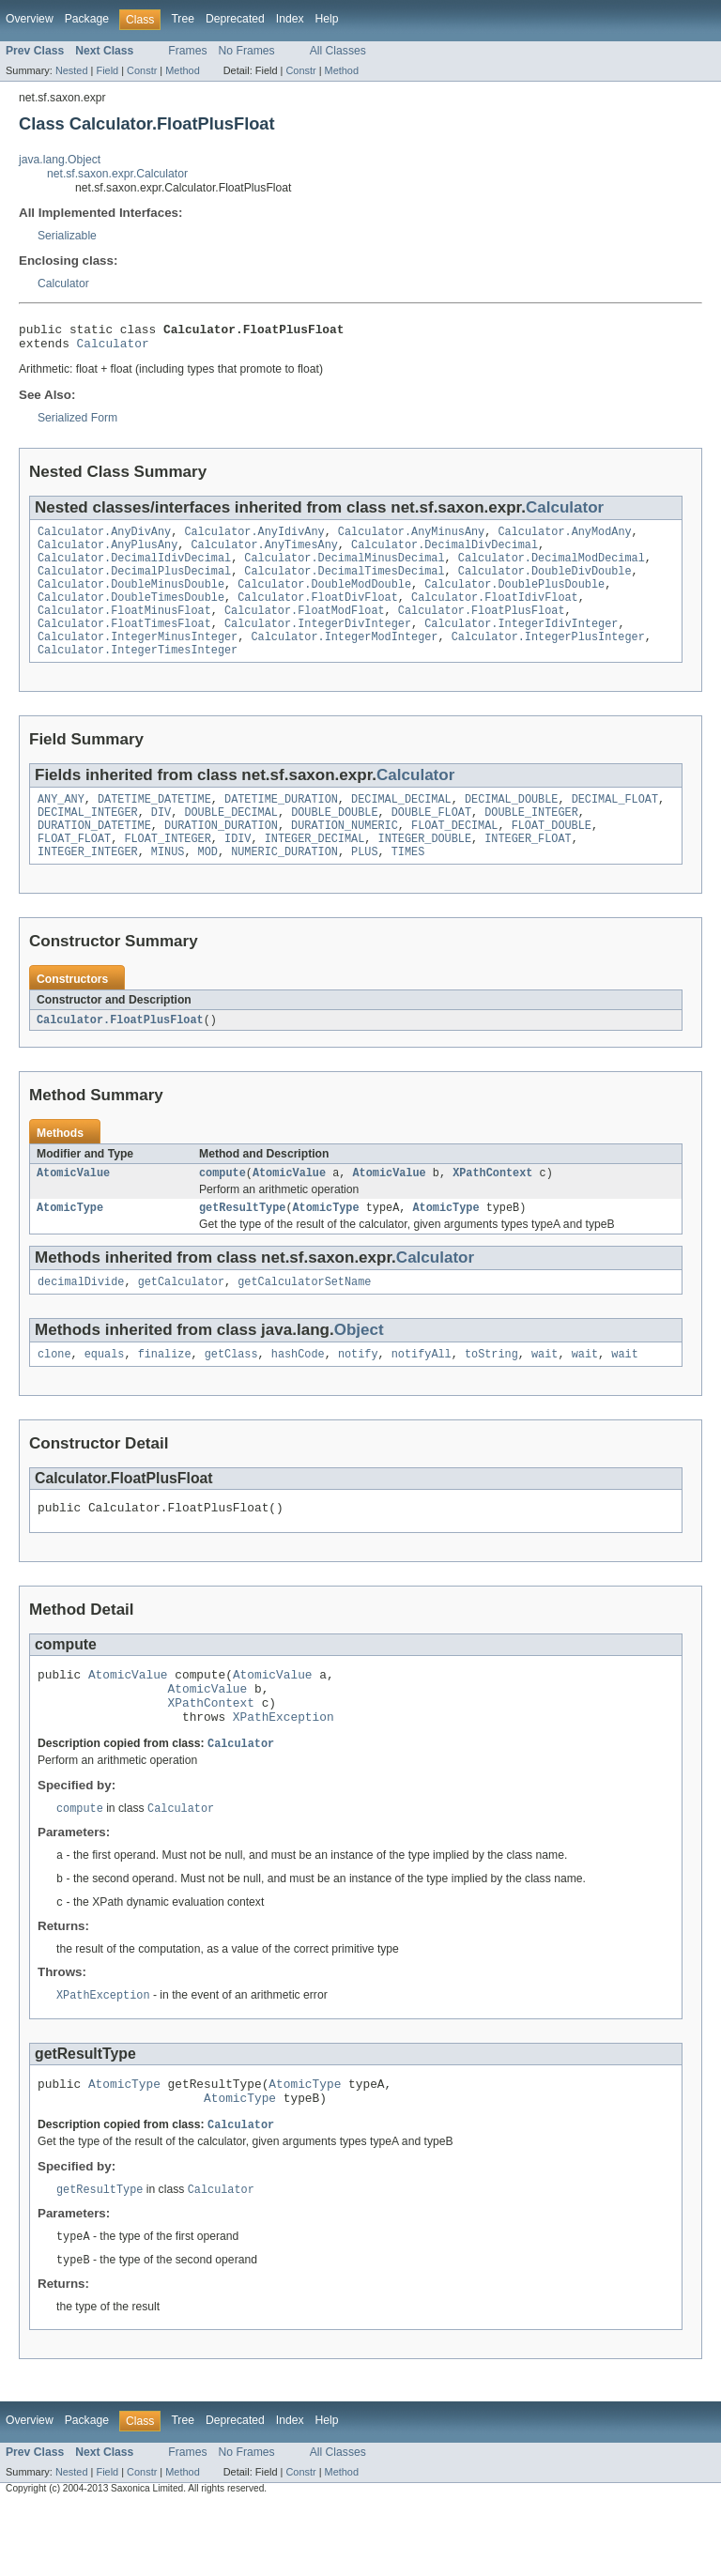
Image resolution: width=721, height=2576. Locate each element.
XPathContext (492, 1209)
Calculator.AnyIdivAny (254, 538)
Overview (30, 18)
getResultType (242, 1245)
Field (107, 70)
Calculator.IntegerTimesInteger (138, 674)
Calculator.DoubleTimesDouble (131, 613)
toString (491, 1395)
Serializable (67, 235)
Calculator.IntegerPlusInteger (548, 659)
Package (87, 18)
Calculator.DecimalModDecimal (551, 568)
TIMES (408, 885)
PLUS (364, 885)
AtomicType (70, 1245)
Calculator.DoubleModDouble (324, 598)
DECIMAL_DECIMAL (401, 825)
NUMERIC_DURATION (284, 885)
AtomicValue (73, 1209)
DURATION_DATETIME (94, 855)
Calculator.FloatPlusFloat (481, 628)
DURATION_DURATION (221, 855)
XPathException (283, 1772)
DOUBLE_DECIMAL (231, 840)
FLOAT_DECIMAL (454, 855)
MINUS (168, 885)
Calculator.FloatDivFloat (318, 613)
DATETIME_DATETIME (154, 825)
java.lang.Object (59, 159)
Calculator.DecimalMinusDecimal (344, 568)
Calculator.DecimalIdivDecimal (134, 568)
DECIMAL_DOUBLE (512, 825)
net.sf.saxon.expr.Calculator (117, 173)
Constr (142, 70)
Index (290, 18)
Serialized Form (77, 423)
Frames (187, 50)
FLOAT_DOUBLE (551, 855)
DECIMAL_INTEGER (88, 840)
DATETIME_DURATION (281, 825)
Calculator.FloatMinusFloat (124, 628)
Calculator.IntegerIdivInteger (521, 644)
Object (359, 1370)
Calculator (63, 283)
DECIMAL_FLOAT (615, 825)
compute (222, 1209)
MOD (208, 885)
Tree (182, 18)
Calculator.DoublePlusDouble (514, 598)
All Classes (338, 50)
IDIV (237, 870)
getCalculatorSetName (304, 1321)
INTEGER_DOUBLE (424, 870)
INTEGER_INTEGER (88, 885)
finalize (165, 1395)
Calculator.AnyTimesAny (264, 553)
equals (104, 1395)
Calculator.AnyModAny (564, 538)
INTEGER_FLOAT (527, 870)
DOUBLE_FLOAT (431, 840)
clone (54, 1395)
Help (327, 18)
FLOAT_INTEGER (167, 870)
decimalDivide (81, 1321)
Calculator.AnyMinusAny (411, 538)
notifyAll (421, 1395)
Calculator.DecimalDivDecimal (444, 553)
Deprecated (235, 18)
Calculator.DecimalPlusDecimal (134, 583)
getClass (231, 1395)
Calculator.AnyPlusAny (107, 553)
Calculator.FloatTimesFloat (124, 644)
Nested (71, 70)
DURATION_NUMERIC (344, 855)
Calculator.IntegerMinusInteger (138, 659)
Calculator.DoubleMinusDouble (131, 598)
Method (182, 70)
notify (358, 1395)
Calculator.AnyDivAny (104, 538)
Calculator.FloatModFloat (304, 628)
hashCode (298, 1395)
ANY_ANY (61, 825)
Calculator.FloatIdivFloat (494, 613)
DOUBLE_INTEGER (531, 840)
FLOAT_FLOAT (74, 870)
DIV (161, 840)
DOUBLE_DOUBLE (334, 840)
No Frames (247, 50)
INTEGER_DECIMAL (315, 870)
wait (544, 1395)
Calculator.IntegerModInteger (344, 659)
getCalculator (181, 1321)
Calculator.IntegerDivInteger (317, 644)
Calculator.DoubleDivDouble (545, 583)
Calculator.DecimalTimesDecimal (344, 583)
